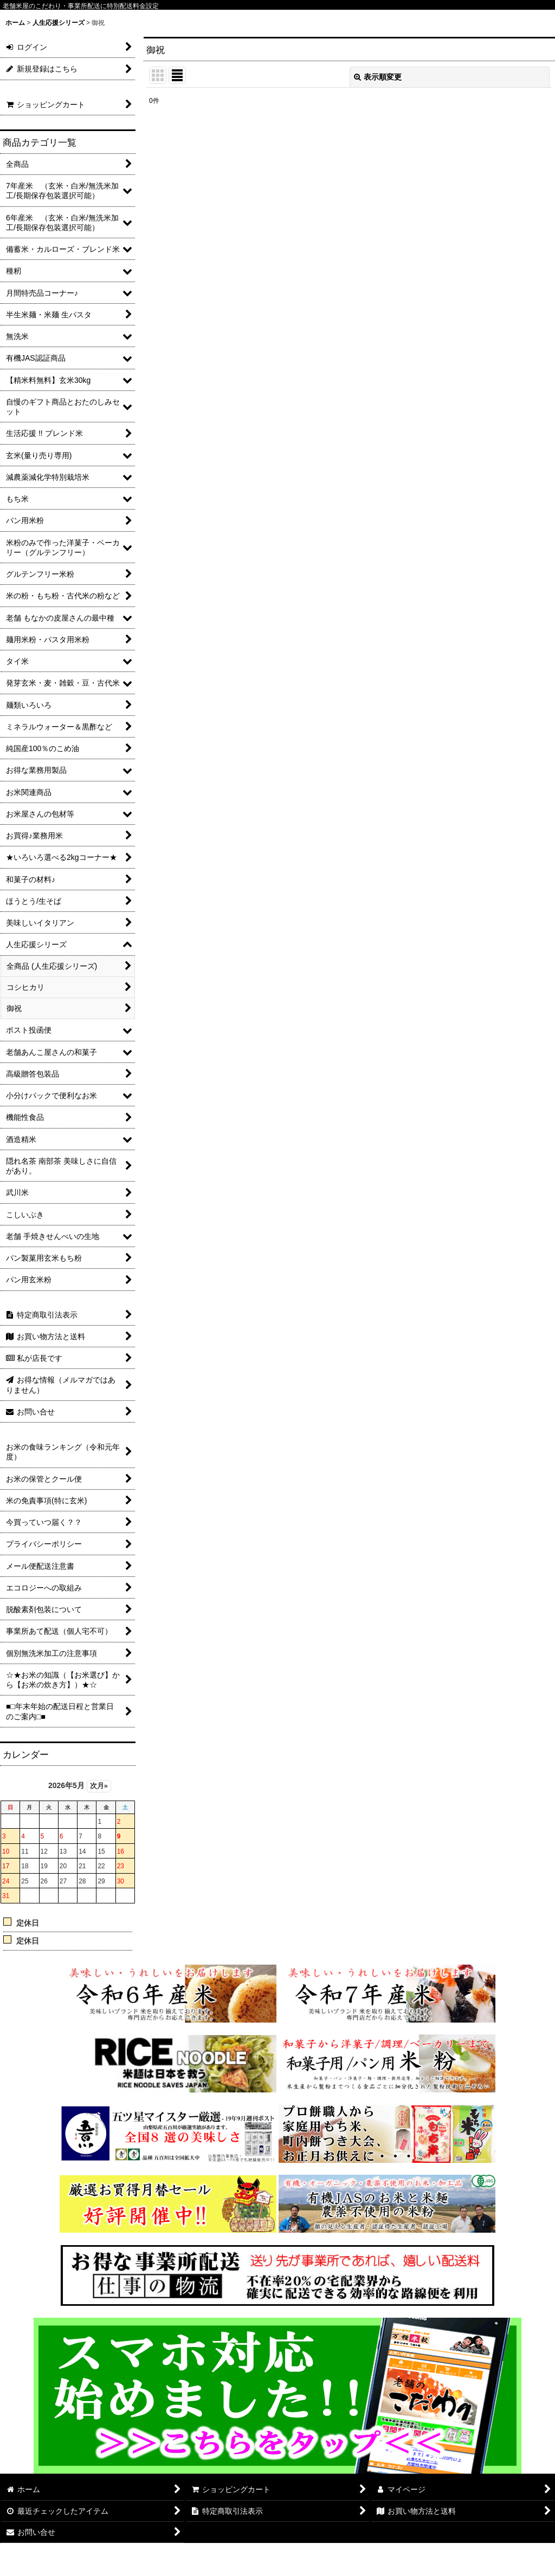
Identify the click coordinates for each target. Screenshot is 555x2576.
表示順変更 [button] (378, 77)
